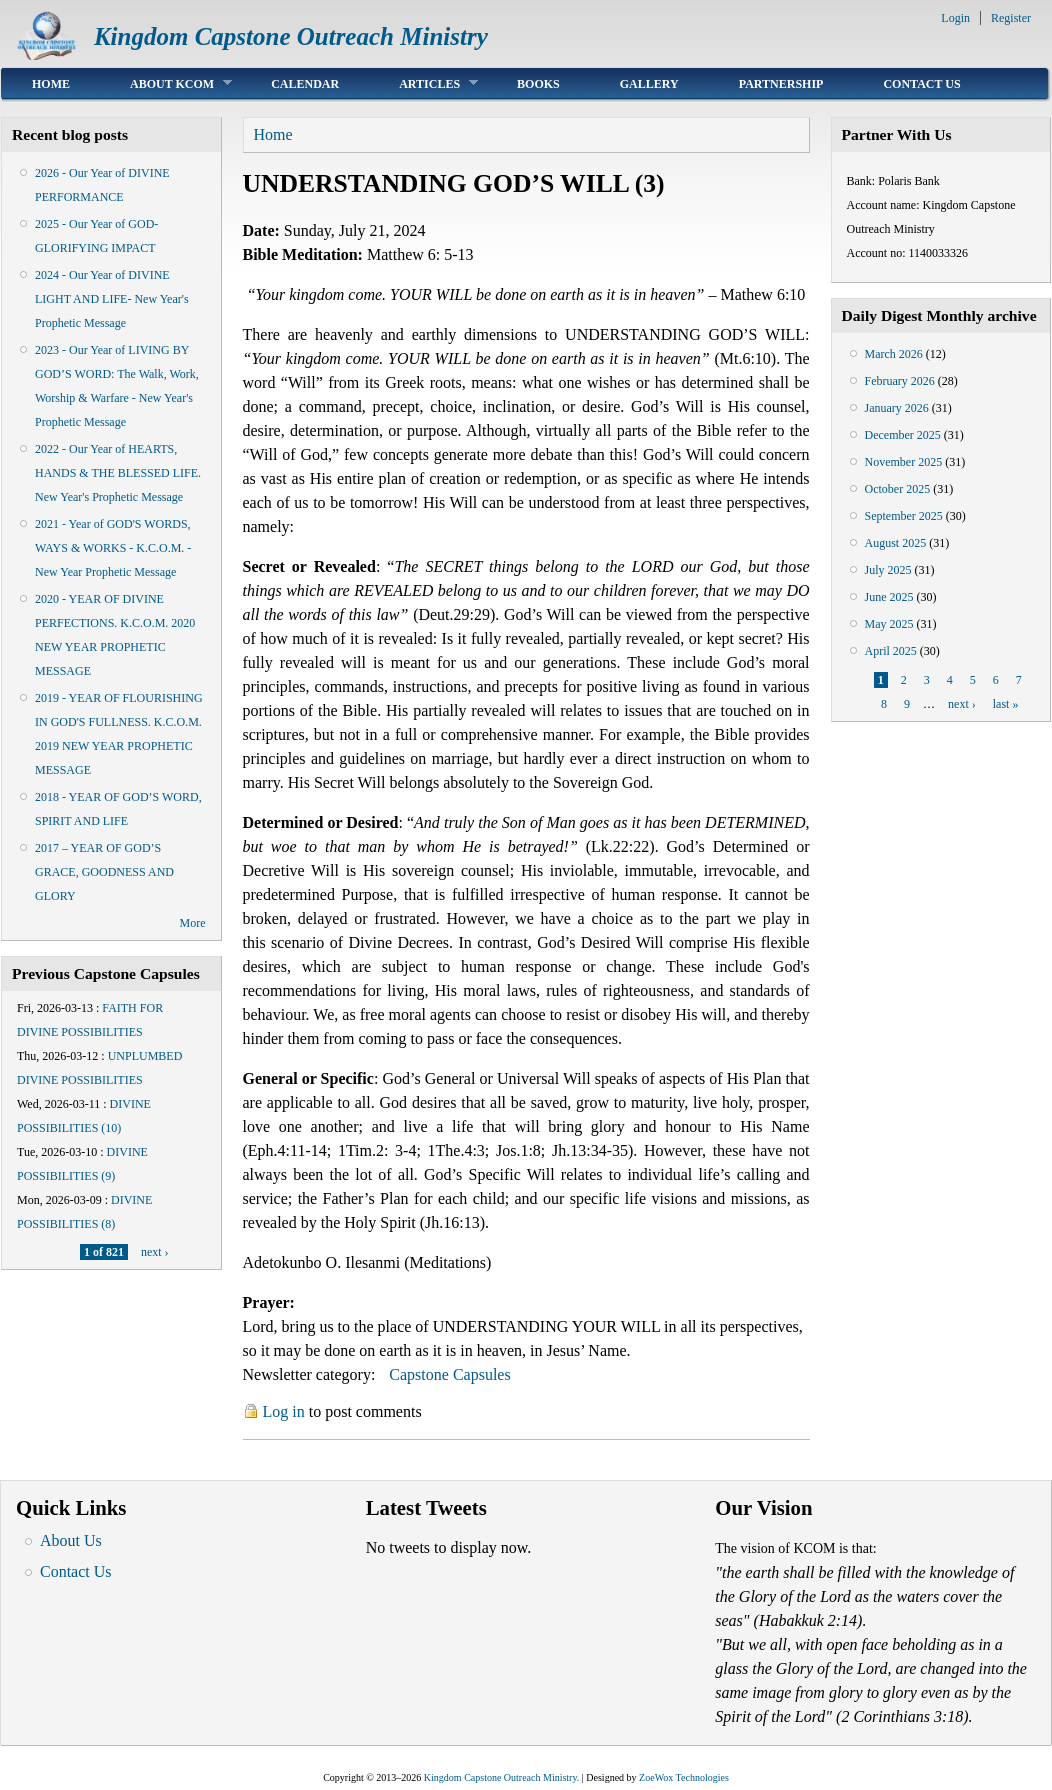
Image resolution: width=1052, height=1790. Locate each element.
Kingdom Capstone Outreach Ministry (291, 36)
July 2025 (888, 570)
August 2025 (896, 543)
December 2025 (903, 435)
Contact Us (921, 84)
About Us (71, 1540)
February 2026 (900, 381)
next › (155, 1252)
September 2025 (904, 516)
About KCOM (166, 83)
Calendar (305, 84)
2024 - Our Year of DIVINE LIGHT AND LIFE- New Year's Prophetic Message (112, 299)
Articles (423, 83)
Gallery (649, 84)
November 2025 (904, 462)
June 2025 (889, 597)
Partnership (781, 84)
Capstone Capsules (449, 1374)
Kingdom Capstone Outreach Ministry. (501, 1777)
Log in (284, 1411)
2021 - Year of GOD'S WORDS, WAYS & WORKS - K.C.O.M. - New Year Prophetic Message (113, 548)
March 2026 (894, 354)
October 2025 (898, 489)
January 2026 (897, 408)
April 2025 (891, 651)
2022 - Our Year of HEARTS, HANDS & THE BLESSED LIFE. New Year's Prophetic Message (118, 473)
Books (538, 84)
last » (1006, 704)
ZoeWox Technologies (684, 1777)
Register (1011, 18)
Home (51, 84)
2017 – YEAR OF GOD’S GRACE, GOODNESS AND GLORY (104, 872)
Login (955, 18)
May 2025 (889, 624)
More (193, 923)
